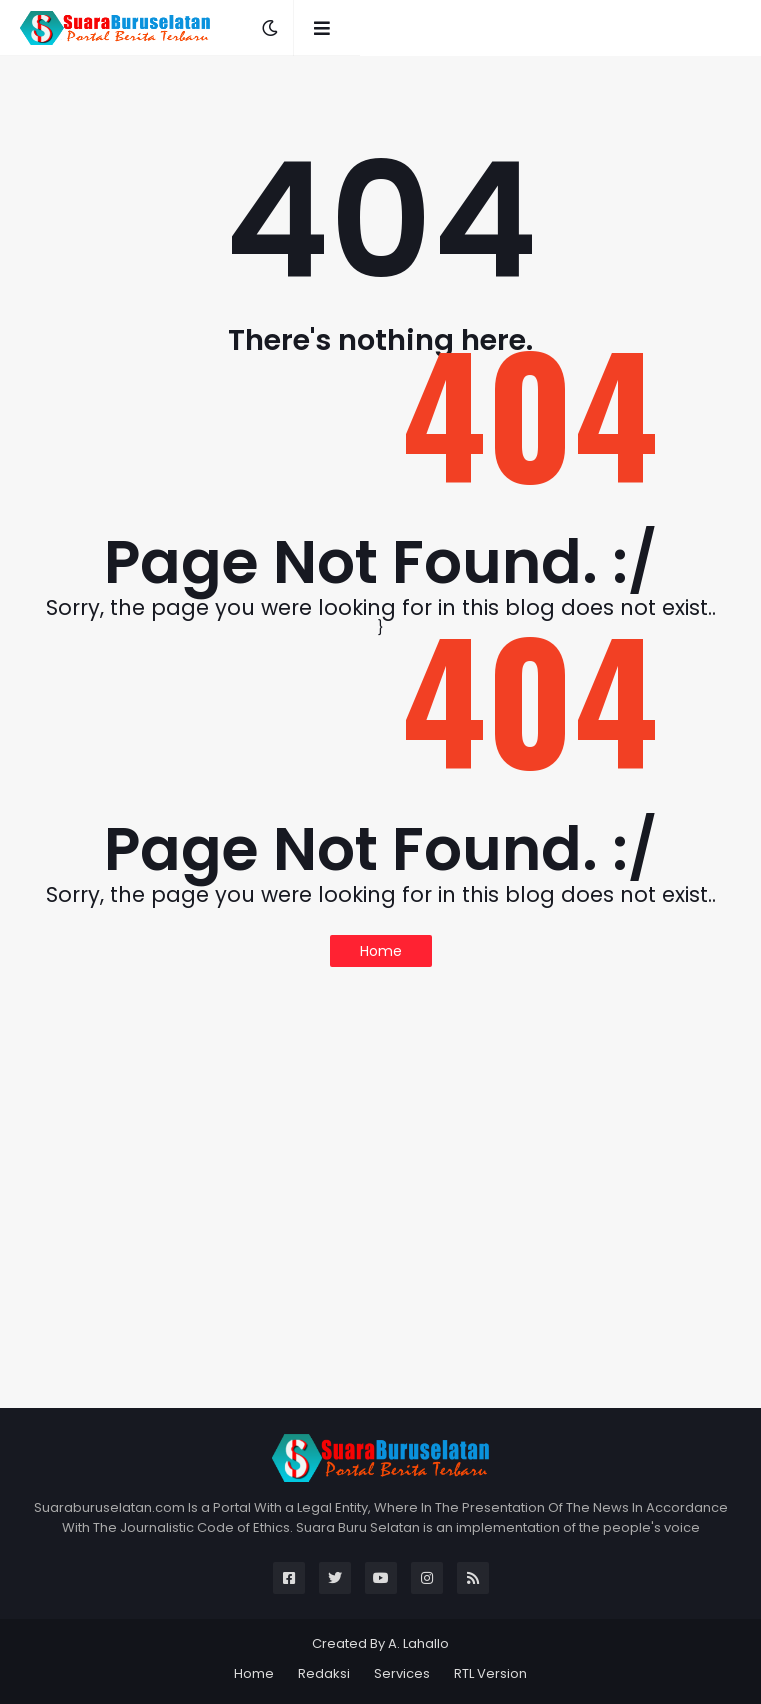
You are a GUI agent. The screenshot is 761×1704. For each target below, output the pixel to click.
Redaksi (324, 1673)
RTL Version (490, 1673)
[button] (270, 28)
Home (381, 951)
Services (402, 1673)
